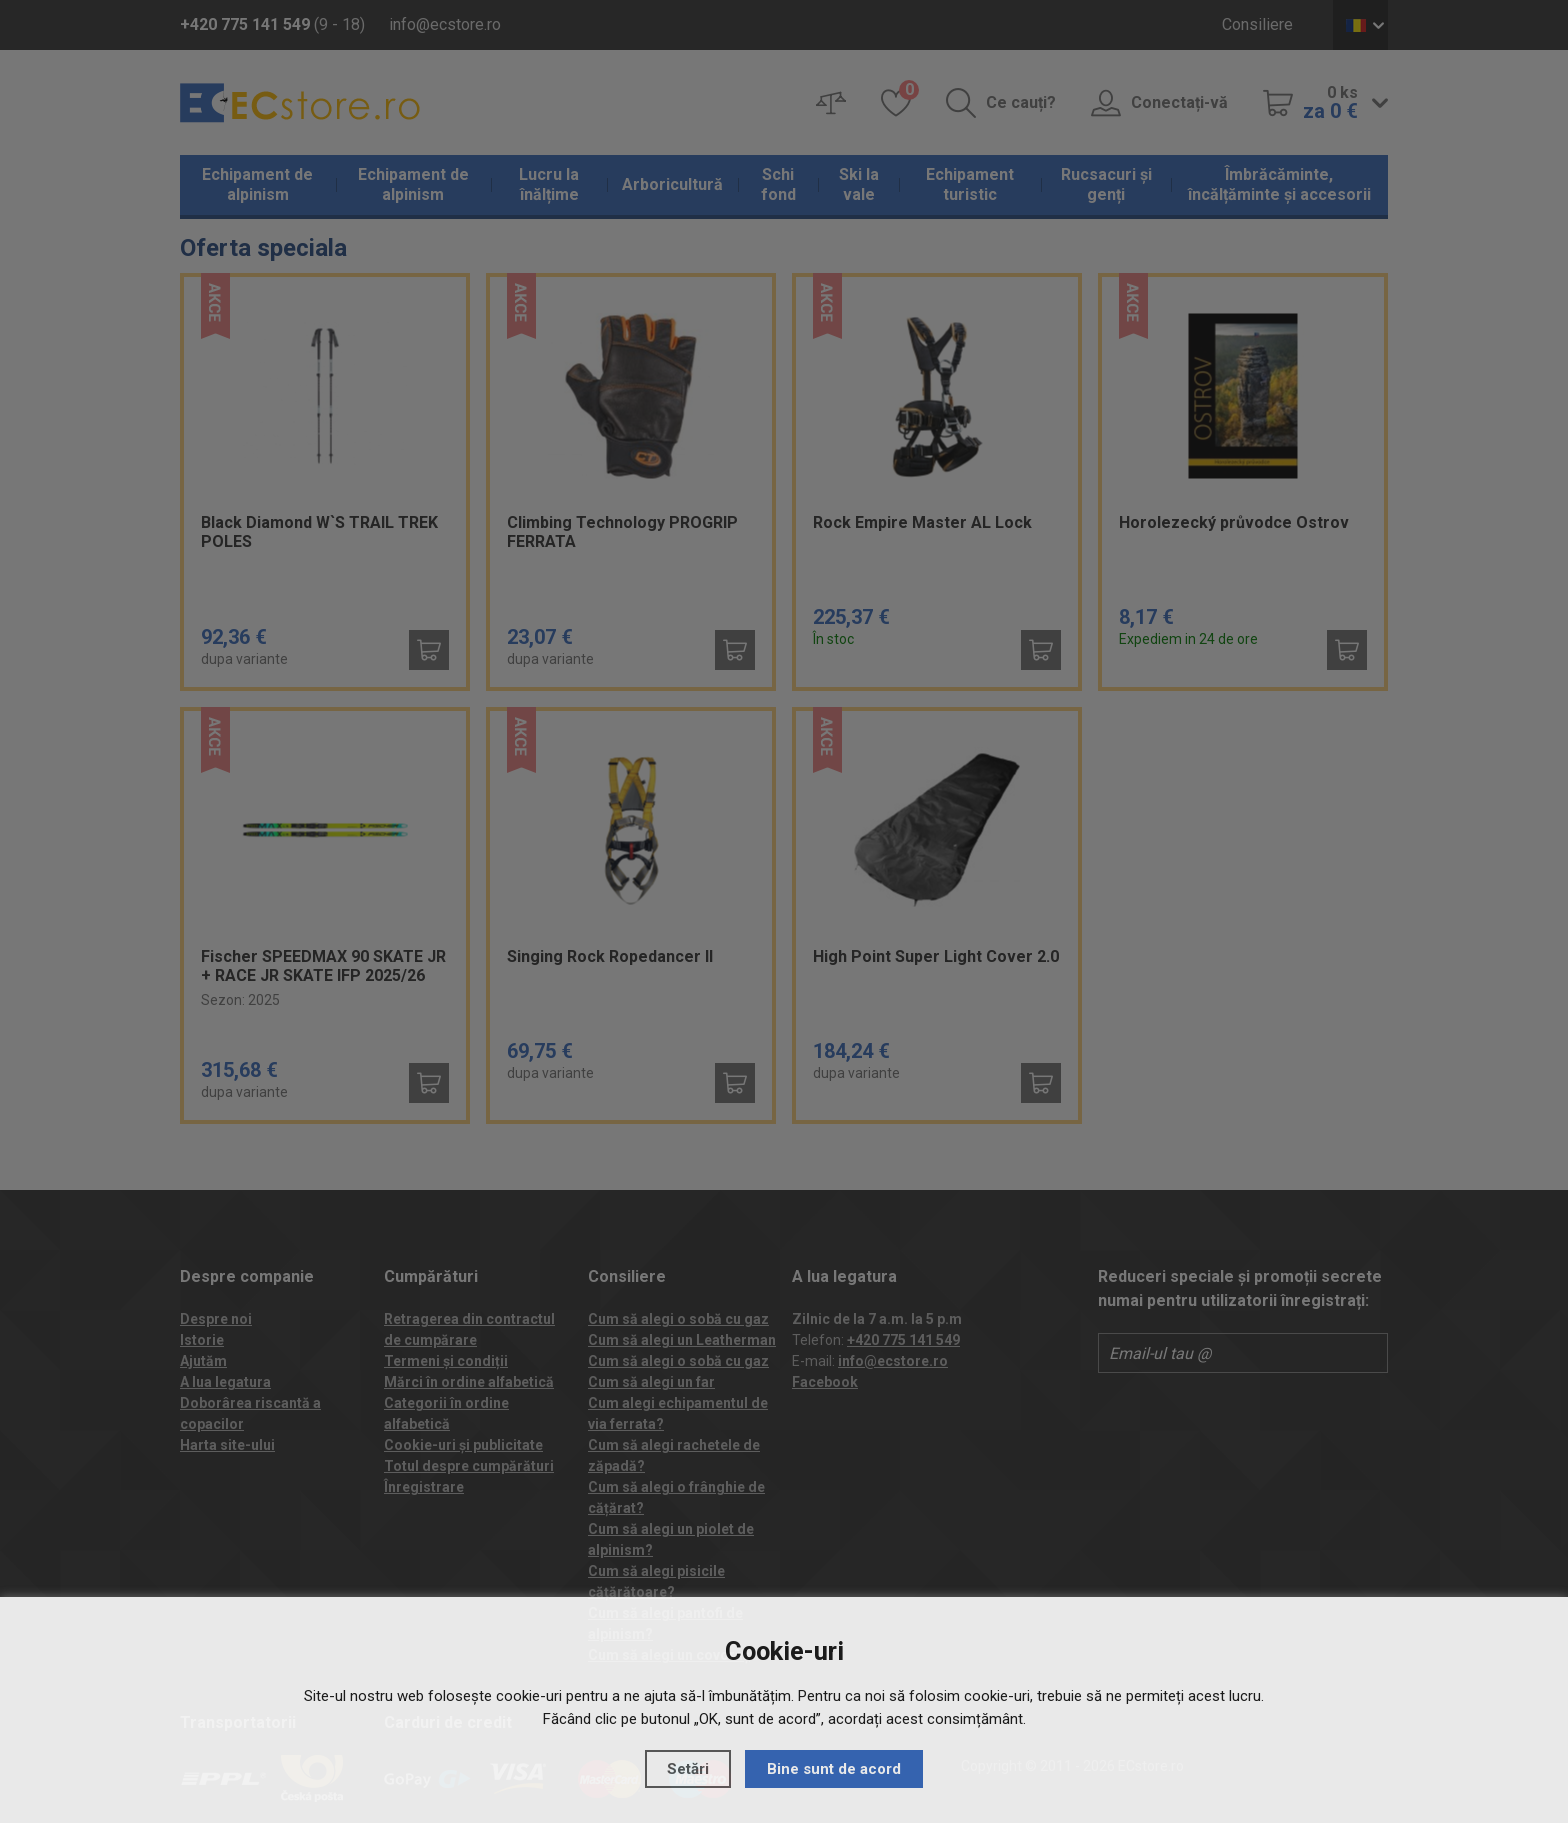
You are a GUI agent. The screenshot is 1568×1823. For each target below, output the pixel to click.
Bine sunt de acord (834, 1769)
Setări (688, 1769)
